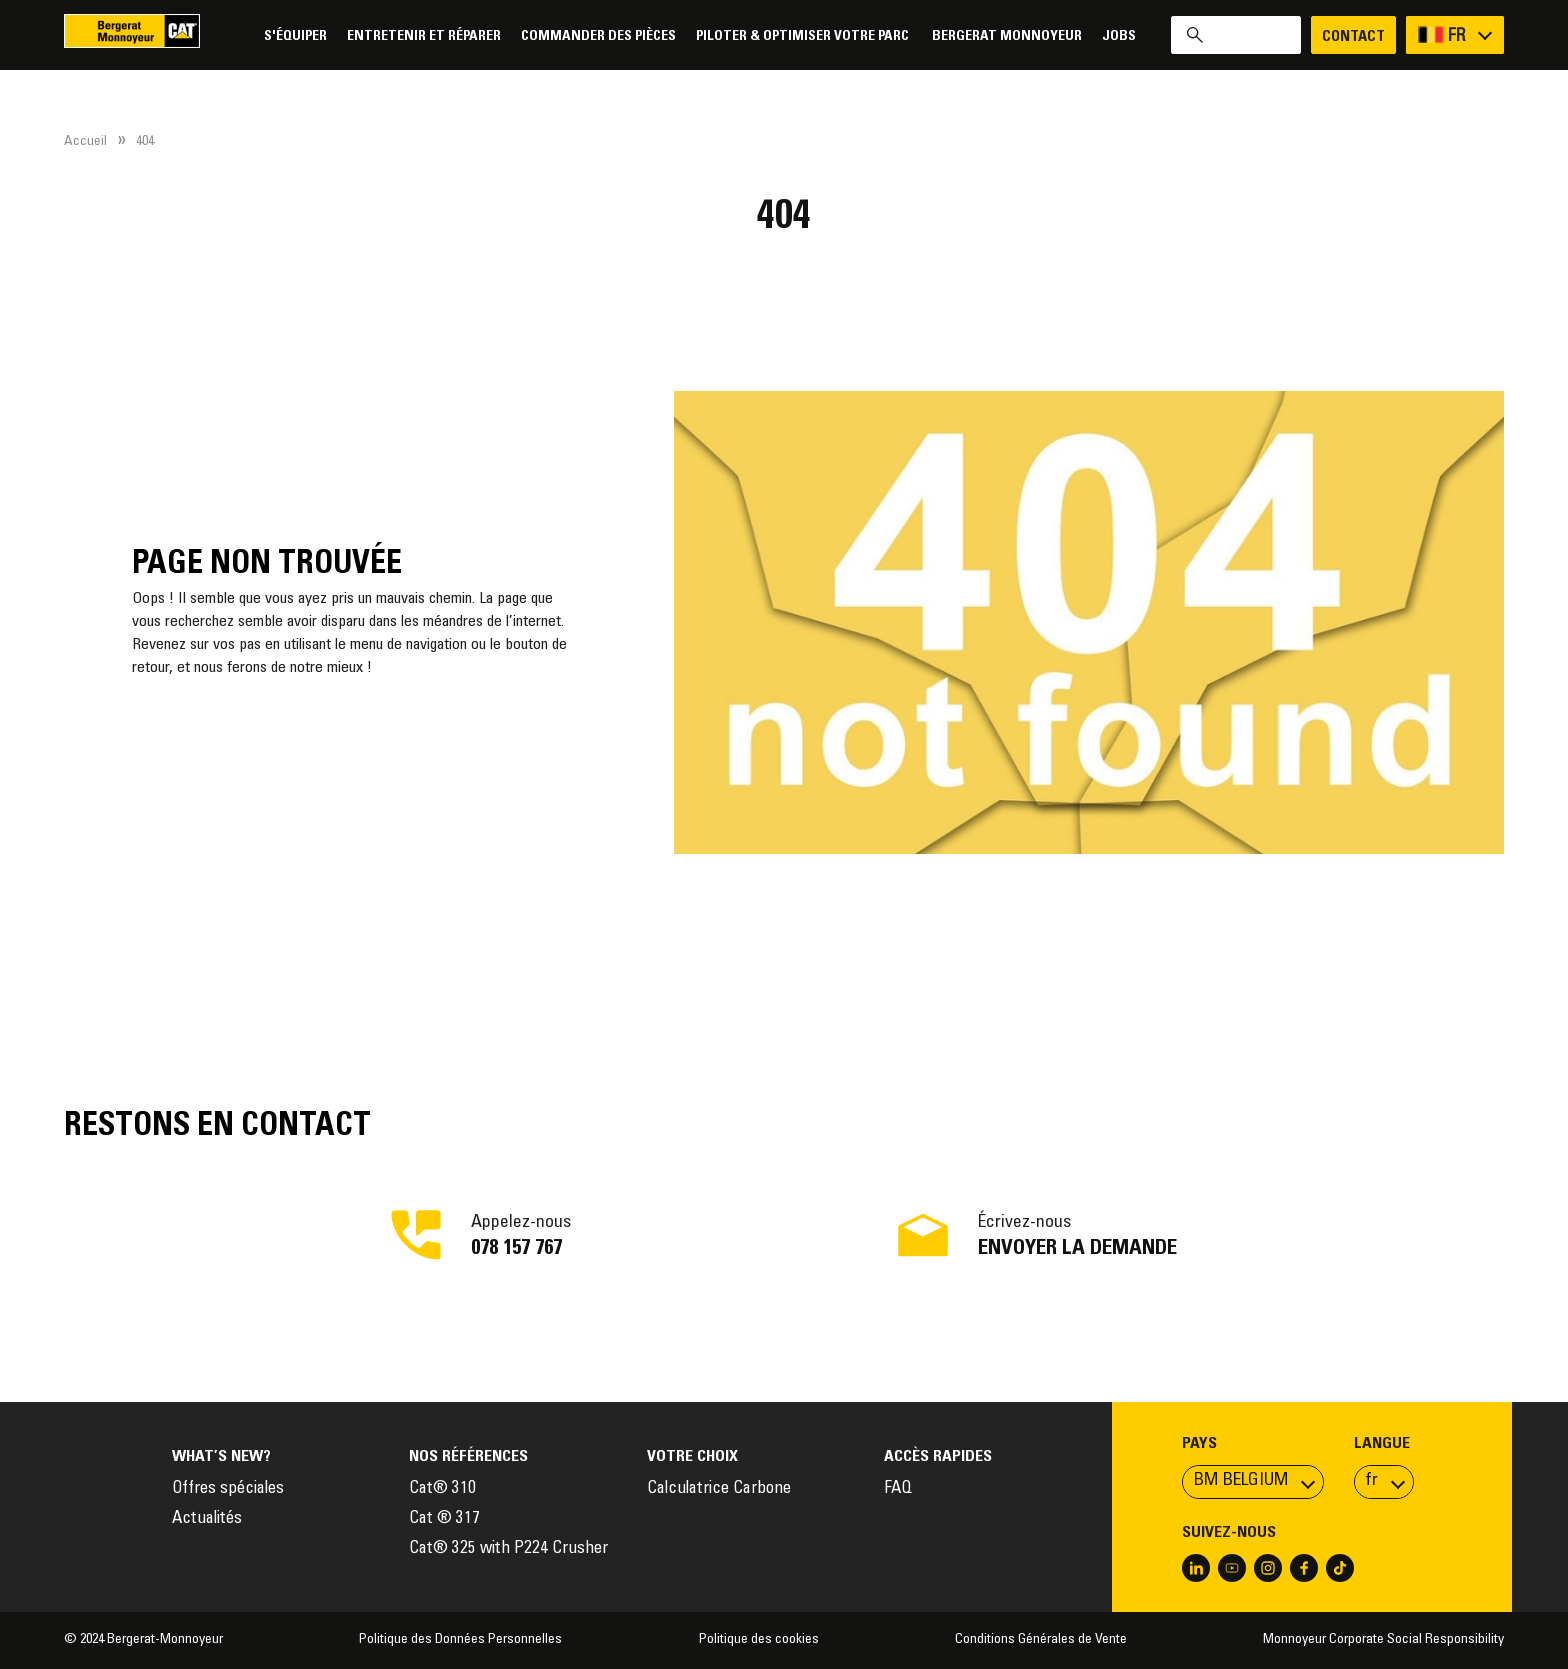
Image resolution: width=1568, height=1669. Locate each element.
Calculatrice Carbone (719, 1489)
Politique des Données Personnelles (460, 1640)
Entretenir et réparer (424, 36)
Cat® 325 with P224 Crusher (508, 1549)
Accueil (85, 142)
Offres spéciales (228, 1489)
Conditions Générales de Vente (1041, 1640)
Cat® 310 (442, 1489)
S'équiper (295, 36)
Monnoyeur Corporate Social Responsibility (1383, 1640)
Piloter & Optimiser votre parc (804, 36)
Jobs (1119, 36)
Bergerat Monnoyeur (1007, 36)
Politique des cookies (759, 1640)
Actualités (207, 1519)
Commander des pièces (598, 36)
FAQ (898, 1489)
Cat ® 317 (444, 1519)
